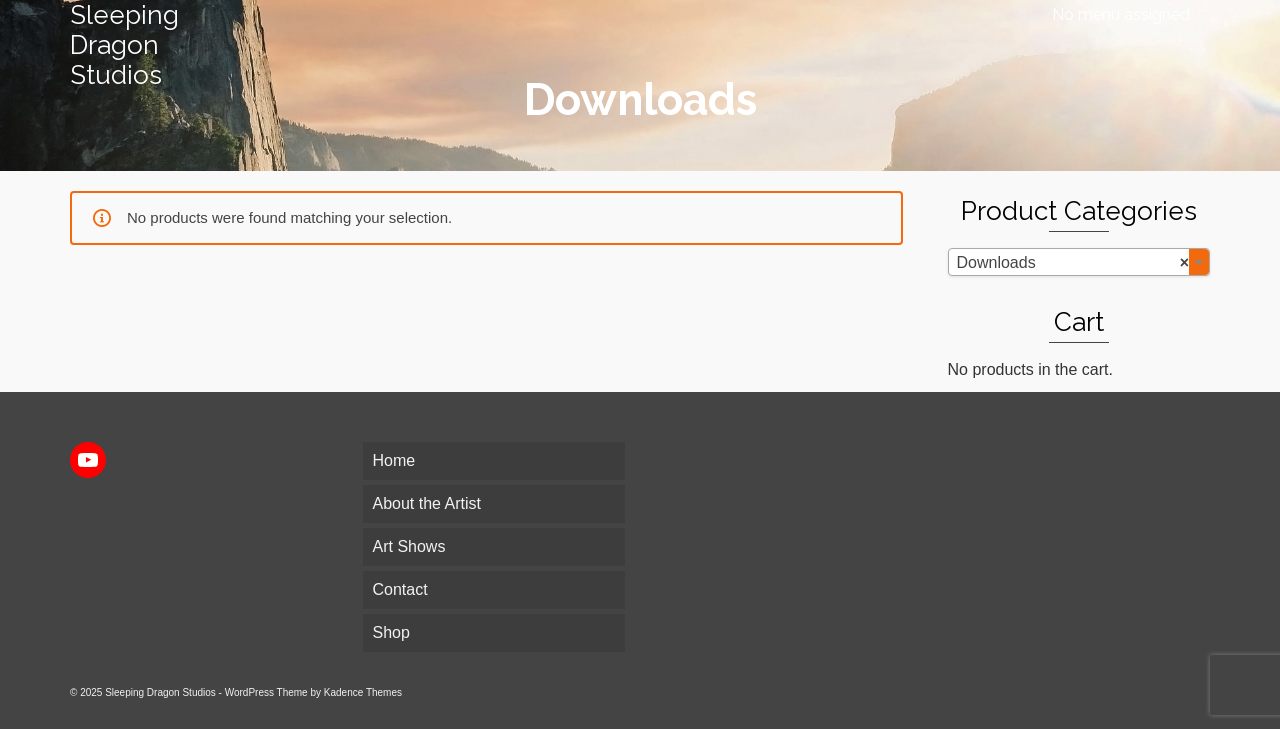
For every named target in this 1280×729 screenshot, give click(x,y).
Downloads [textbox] (1073, 263)
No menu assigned (1121, 14)
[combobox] (1079, 262)
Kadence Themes (363, 692)
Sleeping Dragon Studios (124, 45)
